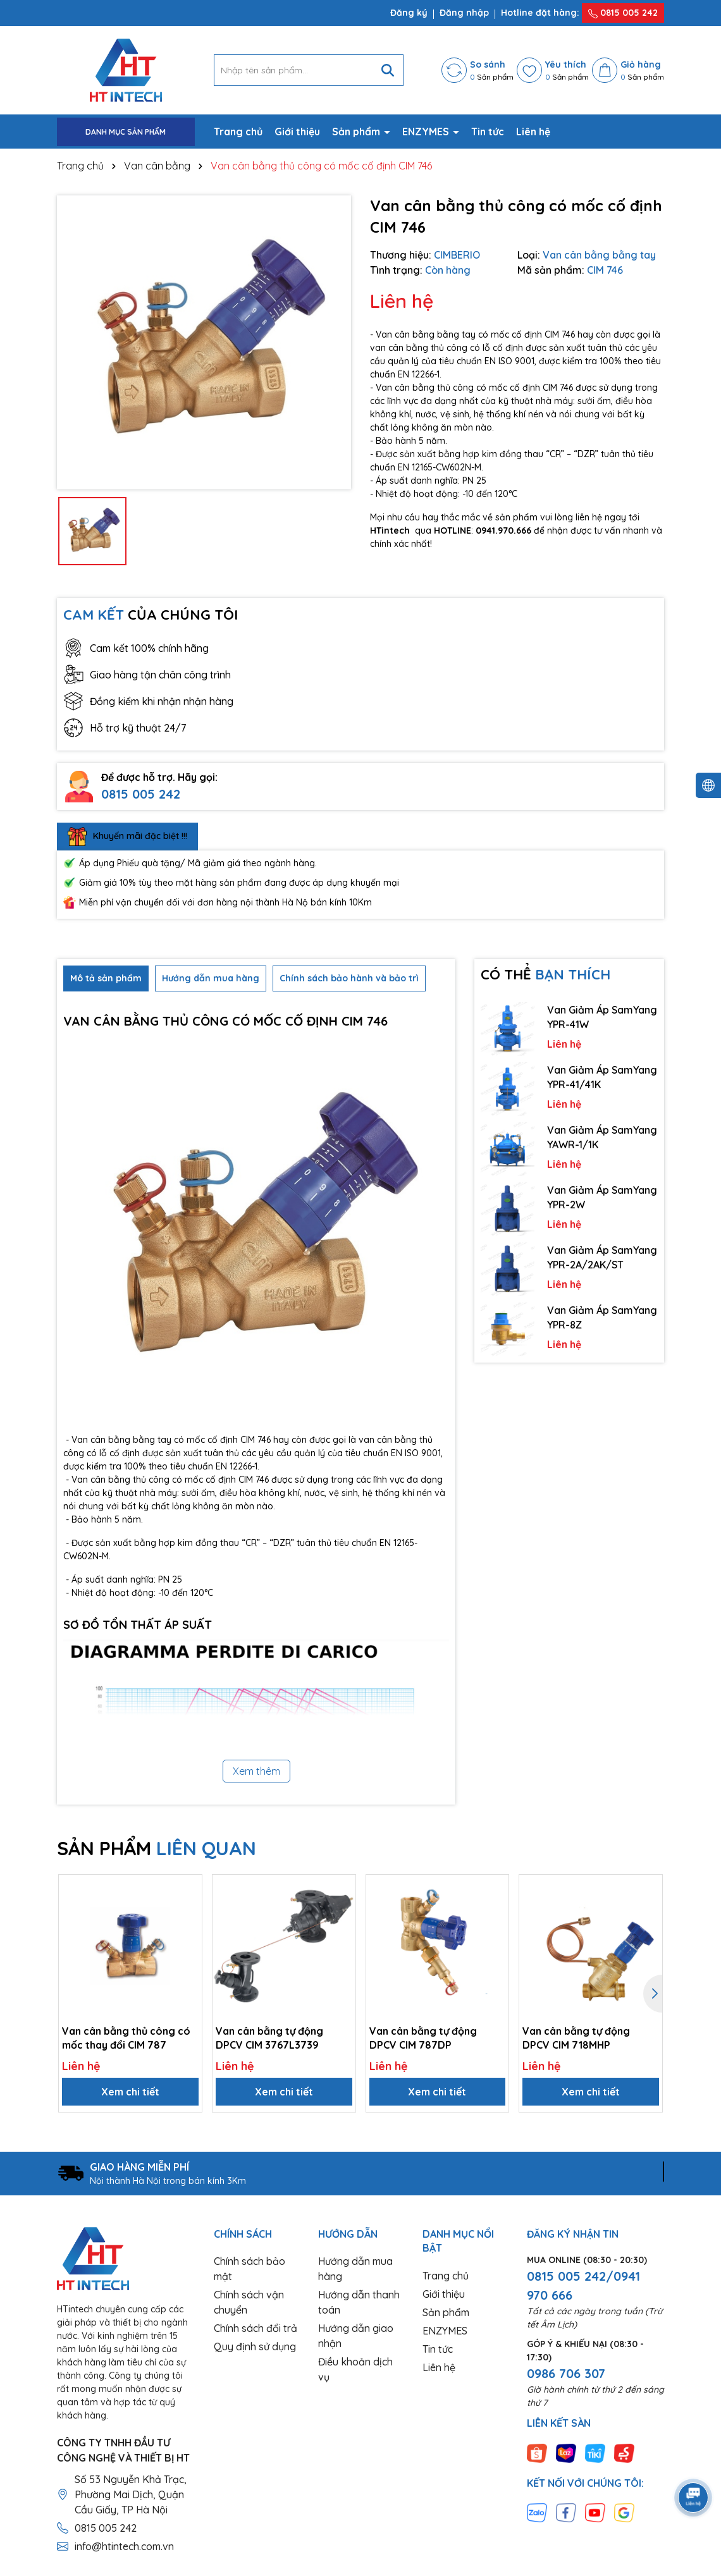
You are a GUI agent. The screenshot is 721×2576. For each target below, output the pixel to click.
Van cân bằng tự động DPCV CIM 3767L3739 (269, 2038)
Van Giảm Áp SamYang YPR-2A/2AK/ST (602, 1257)
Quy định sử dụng (255, 2346)
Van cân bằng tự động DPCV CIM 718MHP (576, 2038)
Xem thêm (256, 1771)
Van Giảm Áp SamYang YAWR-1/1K (602, 1137)
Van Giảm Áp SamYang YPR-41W (602, 1016)
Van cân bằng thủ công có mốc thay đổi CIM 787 (126, 2038)
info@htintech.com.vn (124, 2546)
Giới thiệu (297, 131)
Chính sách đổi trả (255, 2328)
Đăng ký (409, 12)
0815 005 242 (623, 12)
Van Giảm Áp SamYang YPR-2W (602, 1197)
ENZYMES (427, 131)
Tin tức (487, 131)
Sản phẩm (357, 131)
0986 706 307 (566, 2373)
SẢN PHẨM (156, 1848)
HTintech (390, 530)
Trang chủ (238, 131)
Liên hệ (533, 131)
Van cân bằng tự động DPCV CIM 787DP (423, 2038)
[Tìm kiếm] (387, 70)
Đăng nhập (464, 12)
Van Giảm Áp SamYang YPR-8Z (602, 1317)
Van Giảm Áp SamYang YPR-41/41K (602, 1077)
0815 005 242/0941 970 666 (583, 2285)
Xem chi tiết (130, 2091)
